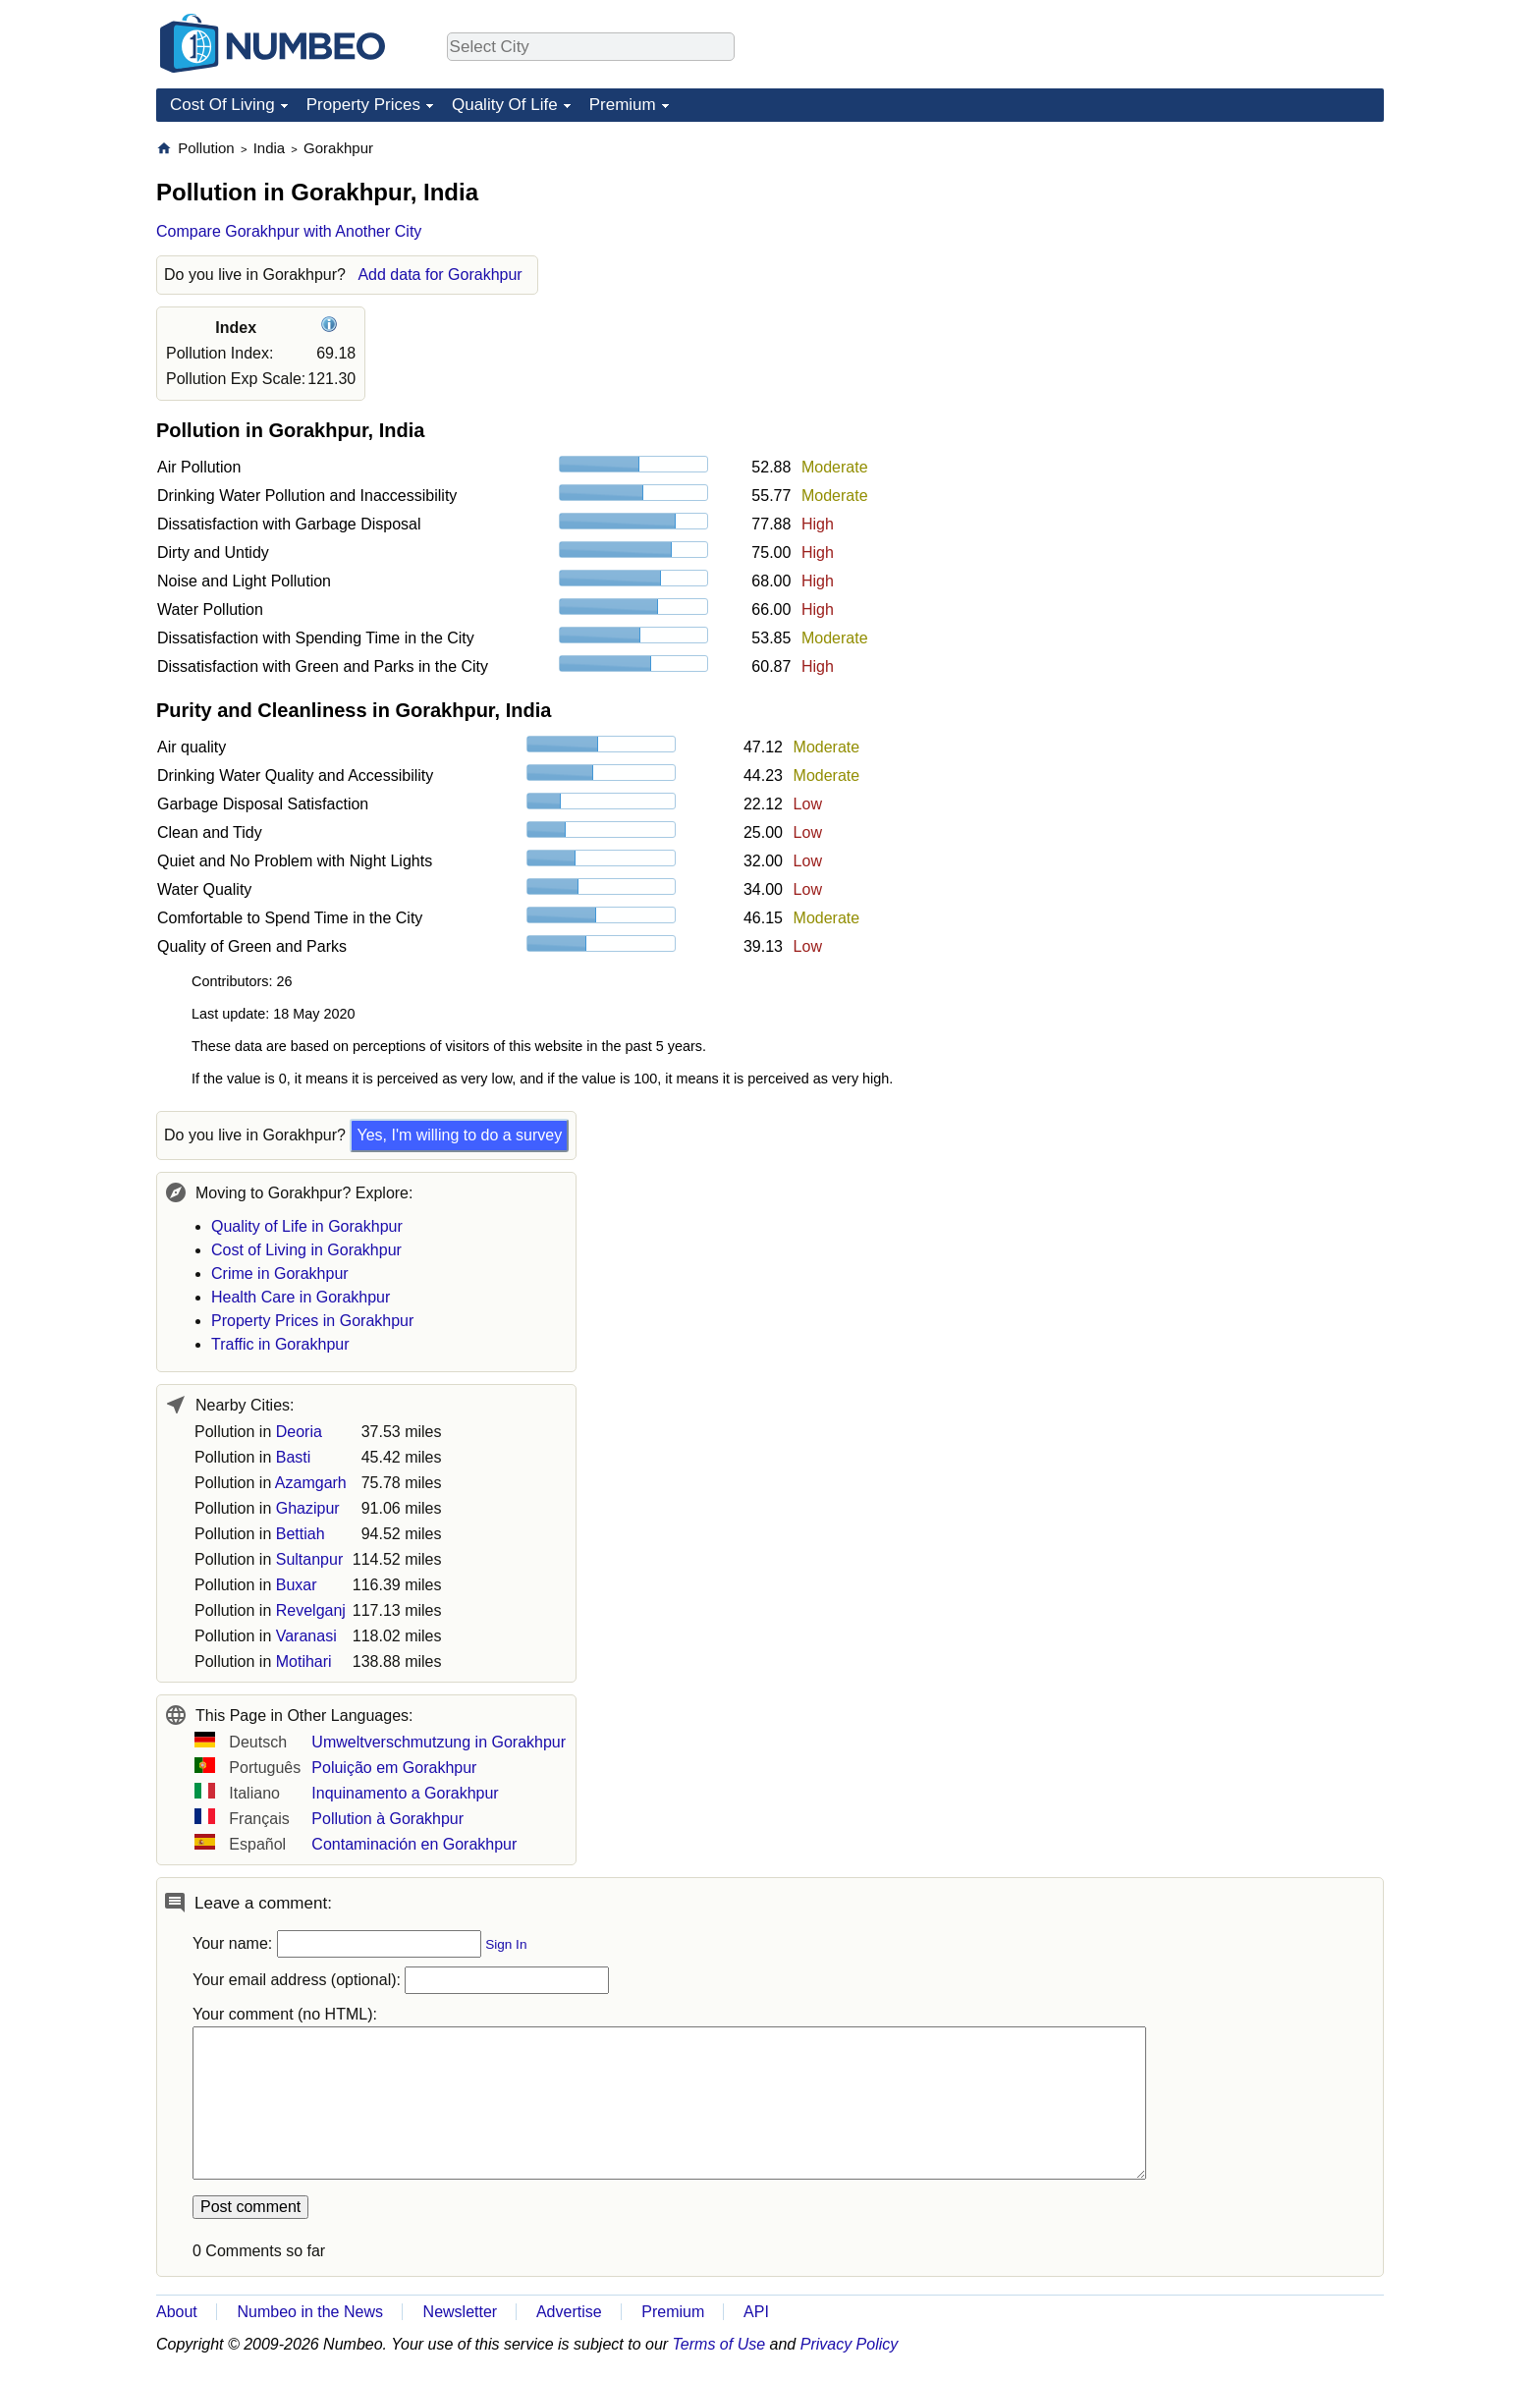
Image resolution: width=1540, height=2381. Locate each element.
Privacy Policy (849, 2344)
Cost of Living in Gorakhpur (306, 1250)
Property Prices (363, 104)
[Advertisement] (1236, 261)
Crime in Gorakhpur (280, 1273)
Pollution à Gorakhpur (387, 1818)
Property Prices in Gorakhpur (312, 1320)
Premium (622, 104)
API (756, 2311)
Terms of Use (719, 2344)
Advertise (569, 2311)
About (176, 2311)
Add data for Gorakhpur (440, 274)
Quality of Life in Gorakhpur (307, 1226)
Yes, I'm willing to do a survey (459, 1135)
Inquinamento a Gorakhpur (404, 1793)
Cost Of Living (222, 104)
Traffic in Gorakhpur (280, 1344)
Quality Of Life (505, 104)
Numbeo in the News (310, 2311)
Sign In (505, 1944)
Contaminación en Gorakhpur (414, 1844)
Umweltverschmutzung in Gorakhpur (438, 1742)
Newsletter (460, 2311)
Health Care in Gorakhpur (300, 1297)
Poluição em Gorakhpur (393, 1767)
